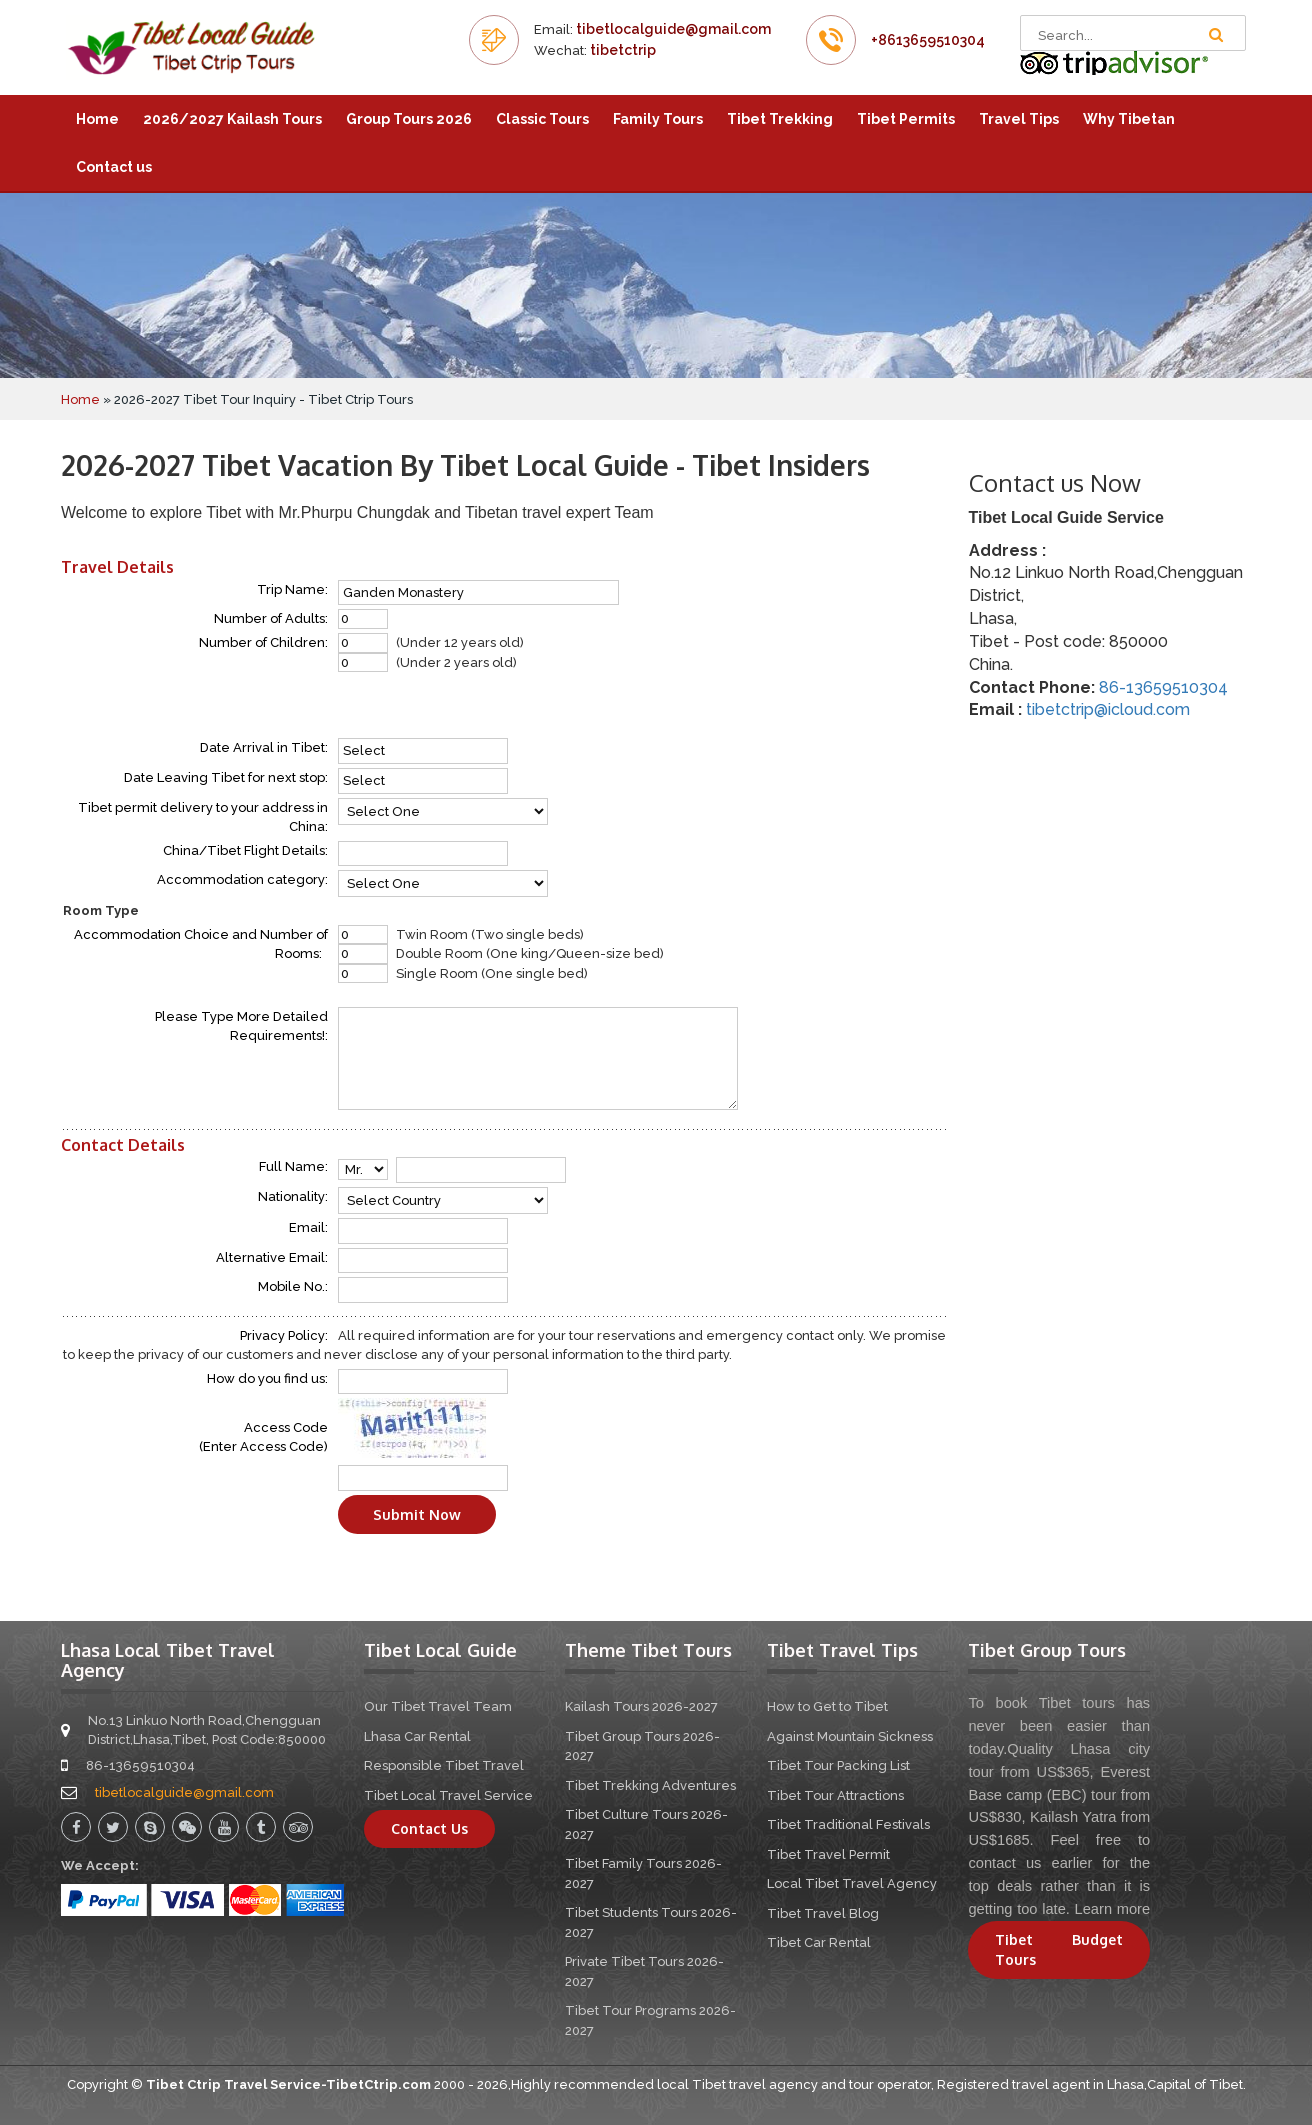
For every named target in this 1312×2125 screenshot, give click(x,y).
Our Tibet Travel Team (438, 1706)
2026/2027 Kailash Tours (232, 119)
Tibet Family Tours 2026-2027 (643, 1873)
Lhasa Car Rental (417, 1736)
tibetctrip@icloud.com (1108, 709)
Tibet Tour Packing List (838, 1765)
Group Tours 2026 (409, 119)
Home (97, 119)
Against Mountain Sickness (850, 1736)
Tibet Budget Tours (1059, 1949)
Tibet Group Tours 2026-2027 (642, 1746)
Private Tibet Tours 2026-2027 (644, 1971)
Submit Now (417, 1514)
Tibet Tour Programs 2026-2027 (650, 2020)
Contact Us (429, 1828)
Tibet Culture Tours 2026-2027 (646, 1824)
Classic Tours (542, 119)
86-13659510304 (1163, 687)
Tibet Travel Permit (828, 1854)
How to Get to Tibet (827, 1706)
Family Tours (658, 119)
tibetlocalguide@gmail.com (673, 29)
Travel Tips (1019, 119)
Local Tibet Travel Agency (852, 1883)
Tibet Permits (906, 119)
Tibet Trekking (780, 119)
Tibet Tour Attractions (835, 1795)
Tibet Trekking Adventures (650, 1785)
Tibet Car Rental (819, 1942)
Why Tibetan (1129, 119)
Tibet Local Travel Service (448, 1795)
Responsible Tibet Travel (444, 1765)
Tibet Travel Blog (823, 1913)
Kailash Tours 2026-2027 (641, 1706)
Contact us (114, 167)
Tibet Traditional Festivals (848, 1824)
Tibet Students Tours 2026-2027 (651, 1922)
